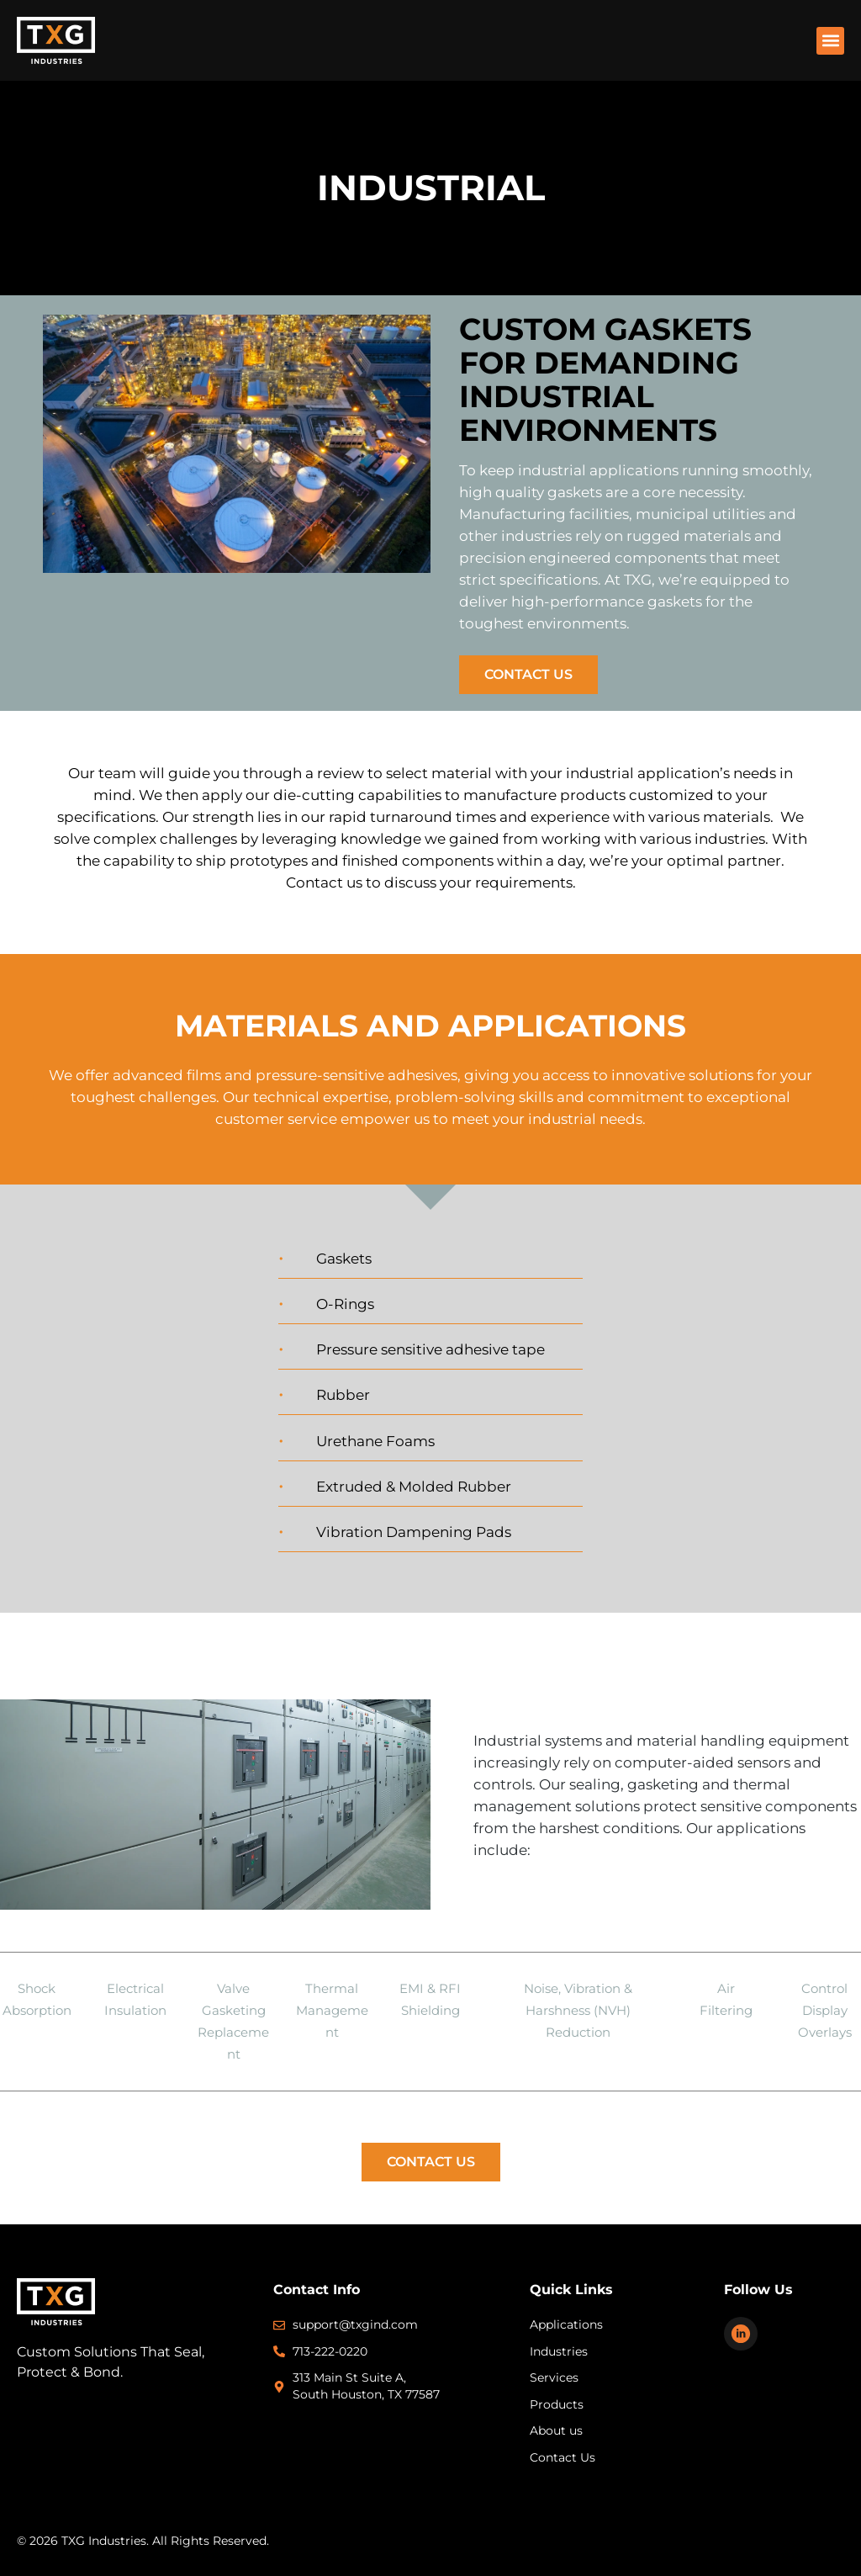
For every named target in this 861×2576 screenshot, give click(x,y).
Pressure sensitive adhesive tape (430, 1349)
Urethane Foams (375, 1441)
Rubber (343, 1394)
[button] (830, 41)
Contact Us (528, 674)
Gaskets (344, 1258)
